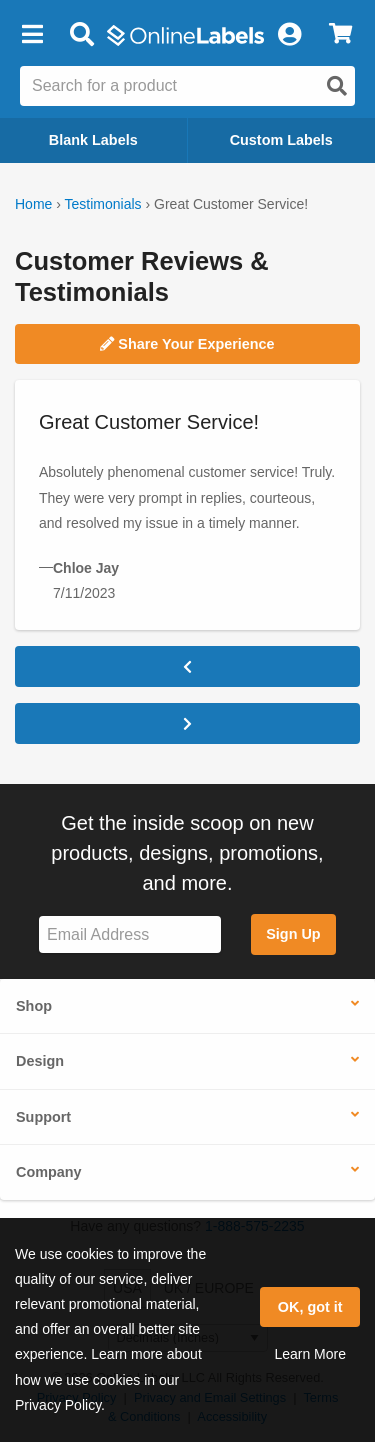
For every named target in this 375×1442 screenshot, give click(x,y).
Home (33, 204)
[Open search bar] (81, 35)
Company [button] (49, 1172)
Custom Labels (281, 140)
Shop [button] (34, 1006)
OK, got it (310, 1307)
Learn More (310, 1354)
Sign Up (293, 934)
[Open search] (337, 86)
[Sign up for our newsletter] (130, 934)
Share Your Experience (187, 344)
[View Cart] (340, 35)
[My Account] (289, 35)
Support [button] (43, 1117)
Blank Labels (93, 140)
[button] (32, 35)
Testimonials (103, 204)
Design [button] (40, 1061)
